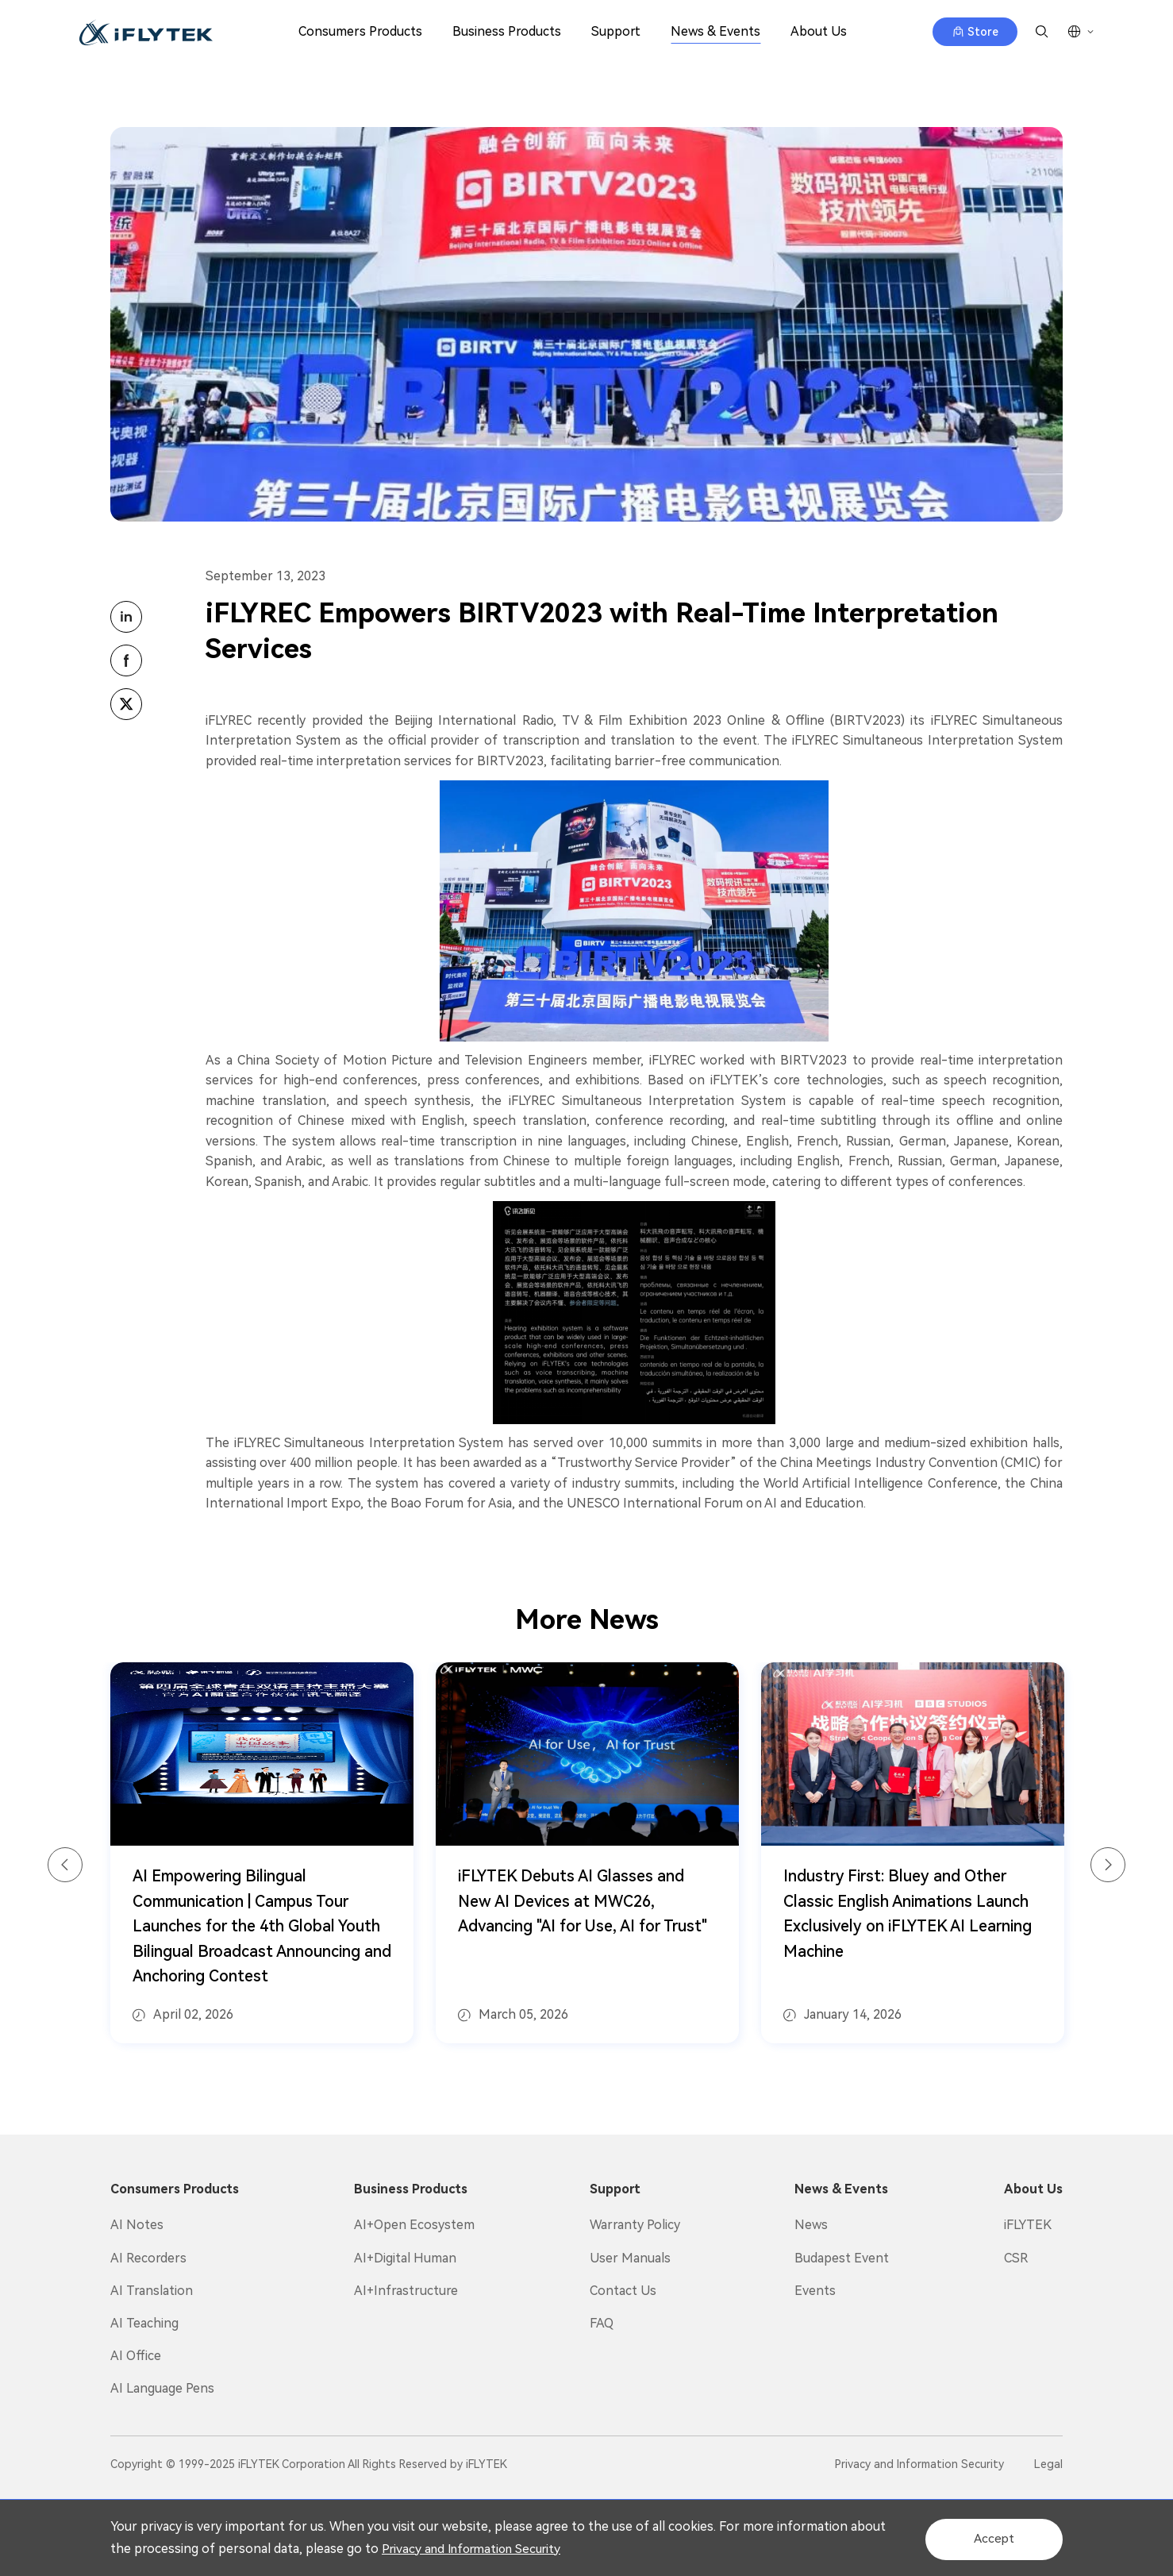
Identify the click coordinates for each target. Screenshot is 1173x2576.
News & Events (715, 31)
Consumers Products (360, 31)
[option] (262, 1854)
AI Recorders (148, 2258)
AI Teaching (144, 2323)
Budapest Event (841, 2258)
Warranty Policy (635, 2224)
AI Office (135, 2355)
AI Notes (136, 2224)
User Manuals (630, 2258)
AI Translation (151, 2290)
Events (815, 2290)
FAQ (601, 2323)
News (811, 2224)
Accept (987, 2537)
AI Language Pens (162, 2388)
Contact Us (623, 2290)
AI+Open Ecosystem (414, 2224)
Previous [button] (65, 1866)
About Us (818, 31)
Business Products (506, 31)
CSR (1016, 2258)
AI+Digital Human (405, 2258)
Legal (1048, 2464)
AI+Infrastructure (406, 2290)
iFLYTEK (1028, 2224)
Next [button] (1107, 1866)
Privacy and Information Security (516, 2548)
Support (615, 31)
